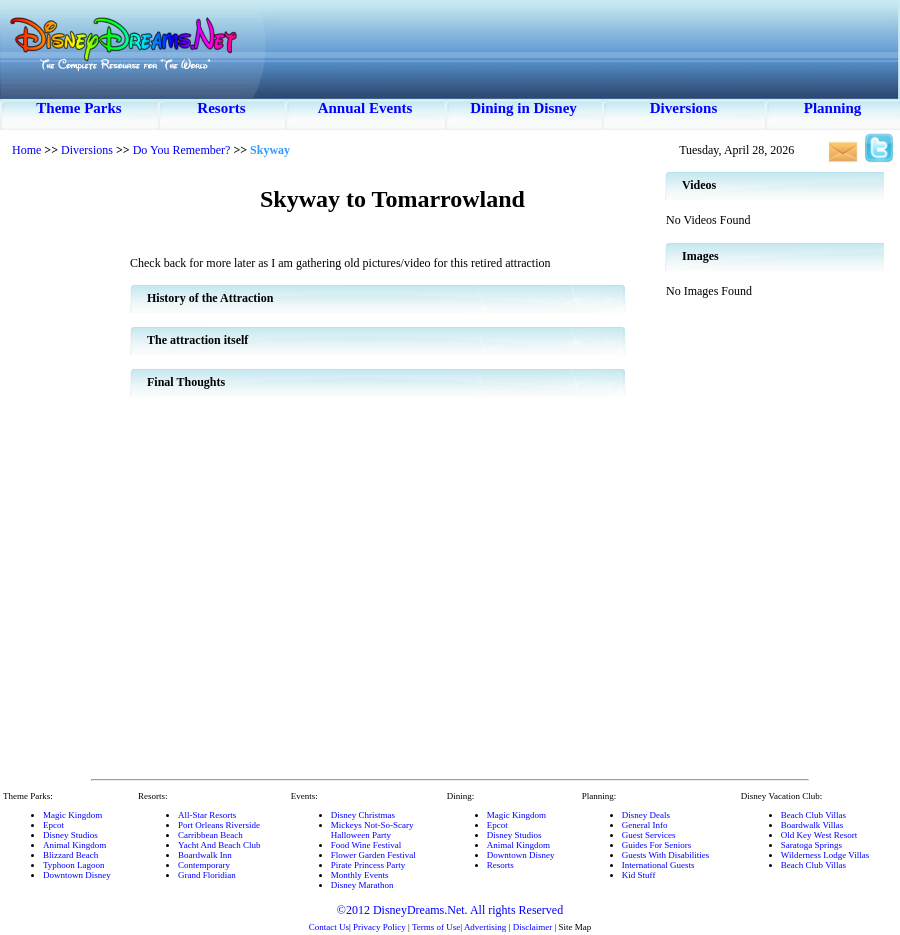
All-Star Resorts (207, 815)
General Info (645, 825)
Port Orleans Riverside (219, 825)
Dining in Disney (523, 108)
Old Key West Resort (819, 835)
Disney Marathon (362, 885)
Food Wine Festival (366, 845)
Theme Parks (78, 108)
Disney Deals (646, 815)
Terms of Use (436, 927)
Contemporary (204, 865)
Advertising (485, 927)
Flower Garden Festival (373, 855)
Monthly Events (360, 875)
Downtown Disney (77, 875)
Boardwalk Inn (205, 855)
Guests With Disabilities (665, 855)
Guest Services (649, 835)
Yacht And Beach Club (219, 845)
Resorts (221, 108)
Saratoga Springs (811, 845)
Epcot (53, 825)
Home (26, 150)
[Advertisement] (65, 470)
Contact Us (329, 927)
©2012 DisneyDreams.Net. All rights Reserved (450, 910)
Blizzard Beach (70, 855)
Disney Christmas (363, 815)
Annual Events (365, 108)
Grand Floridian (207, 875)
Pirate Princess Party (368, 865)
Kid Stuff (639, 875)
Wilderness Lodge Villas (825, 855)
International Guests (658, 865)
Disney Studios (70, 835)
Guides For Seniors (657, 845)
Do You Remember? (182, 150)
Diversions (684, 108)
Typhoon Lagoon (74, 865)
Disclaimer (533, 927)
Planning (833, 108)
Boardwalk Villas (812, 825)
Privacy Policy (379, 927)
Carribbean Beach (210, 835)
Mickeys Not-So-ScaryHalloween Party (372, 830)
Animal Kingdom (74, 845)
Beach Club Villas (813, 815)
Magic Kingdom (72, 815)
